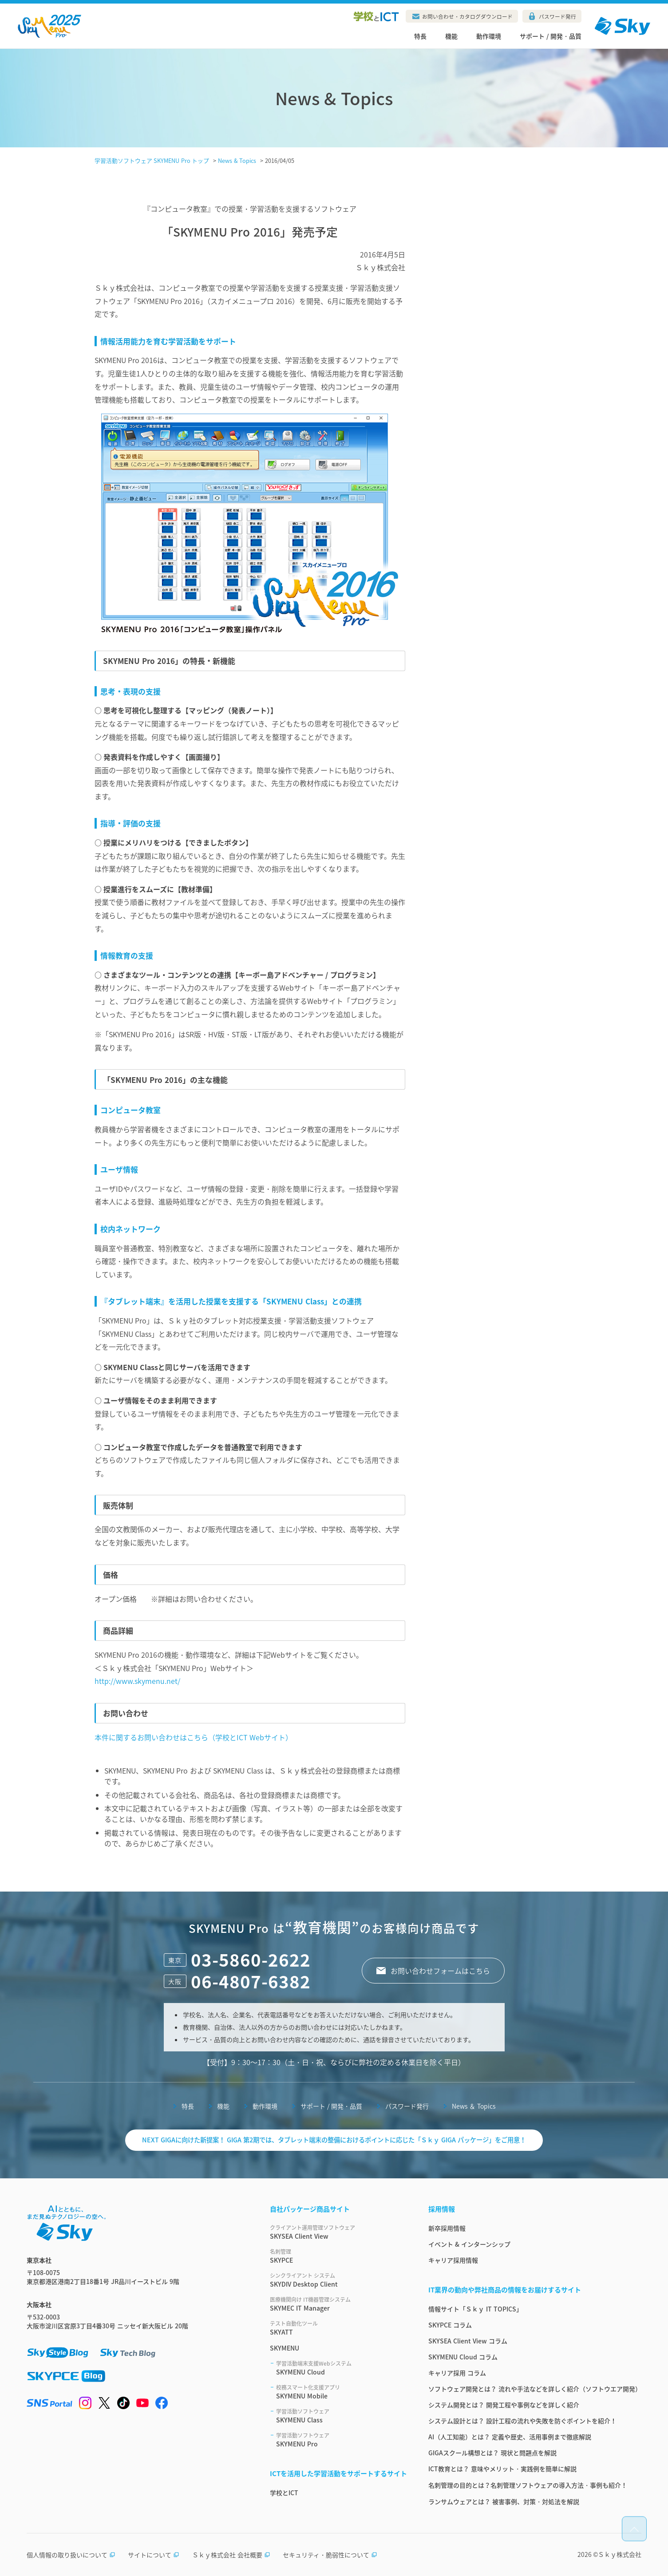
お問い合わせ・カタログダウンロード (467, 16)
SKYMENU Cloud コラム (463, 2356)
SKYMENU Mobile (341, 2391)
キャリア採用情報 (453, 2260)
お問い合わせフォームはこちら (440, 1970)
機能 (451, 36)
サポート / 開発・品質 (550, 36)
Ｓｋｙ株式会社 (619, 2554)
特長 (420, 36)
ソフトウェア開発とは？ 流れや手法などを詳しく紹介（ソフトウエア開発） (534, 2388)
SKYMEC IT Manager (338, 2303)
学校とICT (284, 2492)
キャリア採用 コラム (457, 2372)
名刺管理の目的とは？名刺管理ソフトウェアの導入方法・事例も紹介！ (527, 2485)
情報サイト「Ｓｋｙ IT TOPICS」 (475, 2308)
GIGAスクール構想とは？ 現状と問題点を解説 (492, 2452)
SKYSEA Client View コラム (467, 2340)
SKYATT (338, 2327)
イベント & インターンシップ (469, 2244)
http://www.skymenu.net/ (137, 1680)
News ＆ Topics (473, 2106)
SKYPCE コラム (450, 2324)
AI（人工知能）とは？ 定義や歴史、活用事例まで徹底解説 (509, 2436)
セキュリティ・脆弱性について (330, 2554)
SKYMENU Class (341, 2415)
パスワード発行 (557, 16)
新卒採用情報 (447, 2228)
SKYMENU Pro (341, 2439)
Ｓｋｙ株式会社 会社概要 (231, 2554)
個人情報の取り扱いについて (71, 2554)
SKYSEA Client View (338, 2232)
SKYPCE (338, 2256)
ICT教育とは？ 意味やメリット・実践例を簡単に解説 (502, 2468)
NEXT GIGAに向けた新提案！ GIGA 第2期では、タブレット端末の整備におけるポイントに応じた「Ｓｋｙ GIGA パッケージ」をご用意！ (334, 2140)
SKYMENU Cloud (341, 2367)
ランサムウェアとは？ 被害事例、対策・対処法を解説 (503, 2501)
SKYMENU (284, 2347)
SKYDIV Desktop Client (338, 2280)
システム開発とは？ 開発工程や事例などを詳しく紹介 (503, 2404)
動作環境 (488, 36)
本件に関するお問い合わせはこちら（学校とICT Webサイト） (193, 1737)
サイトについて (153, 2554)
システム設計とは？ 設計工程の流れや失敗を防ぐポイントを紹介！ (522, 2420)
